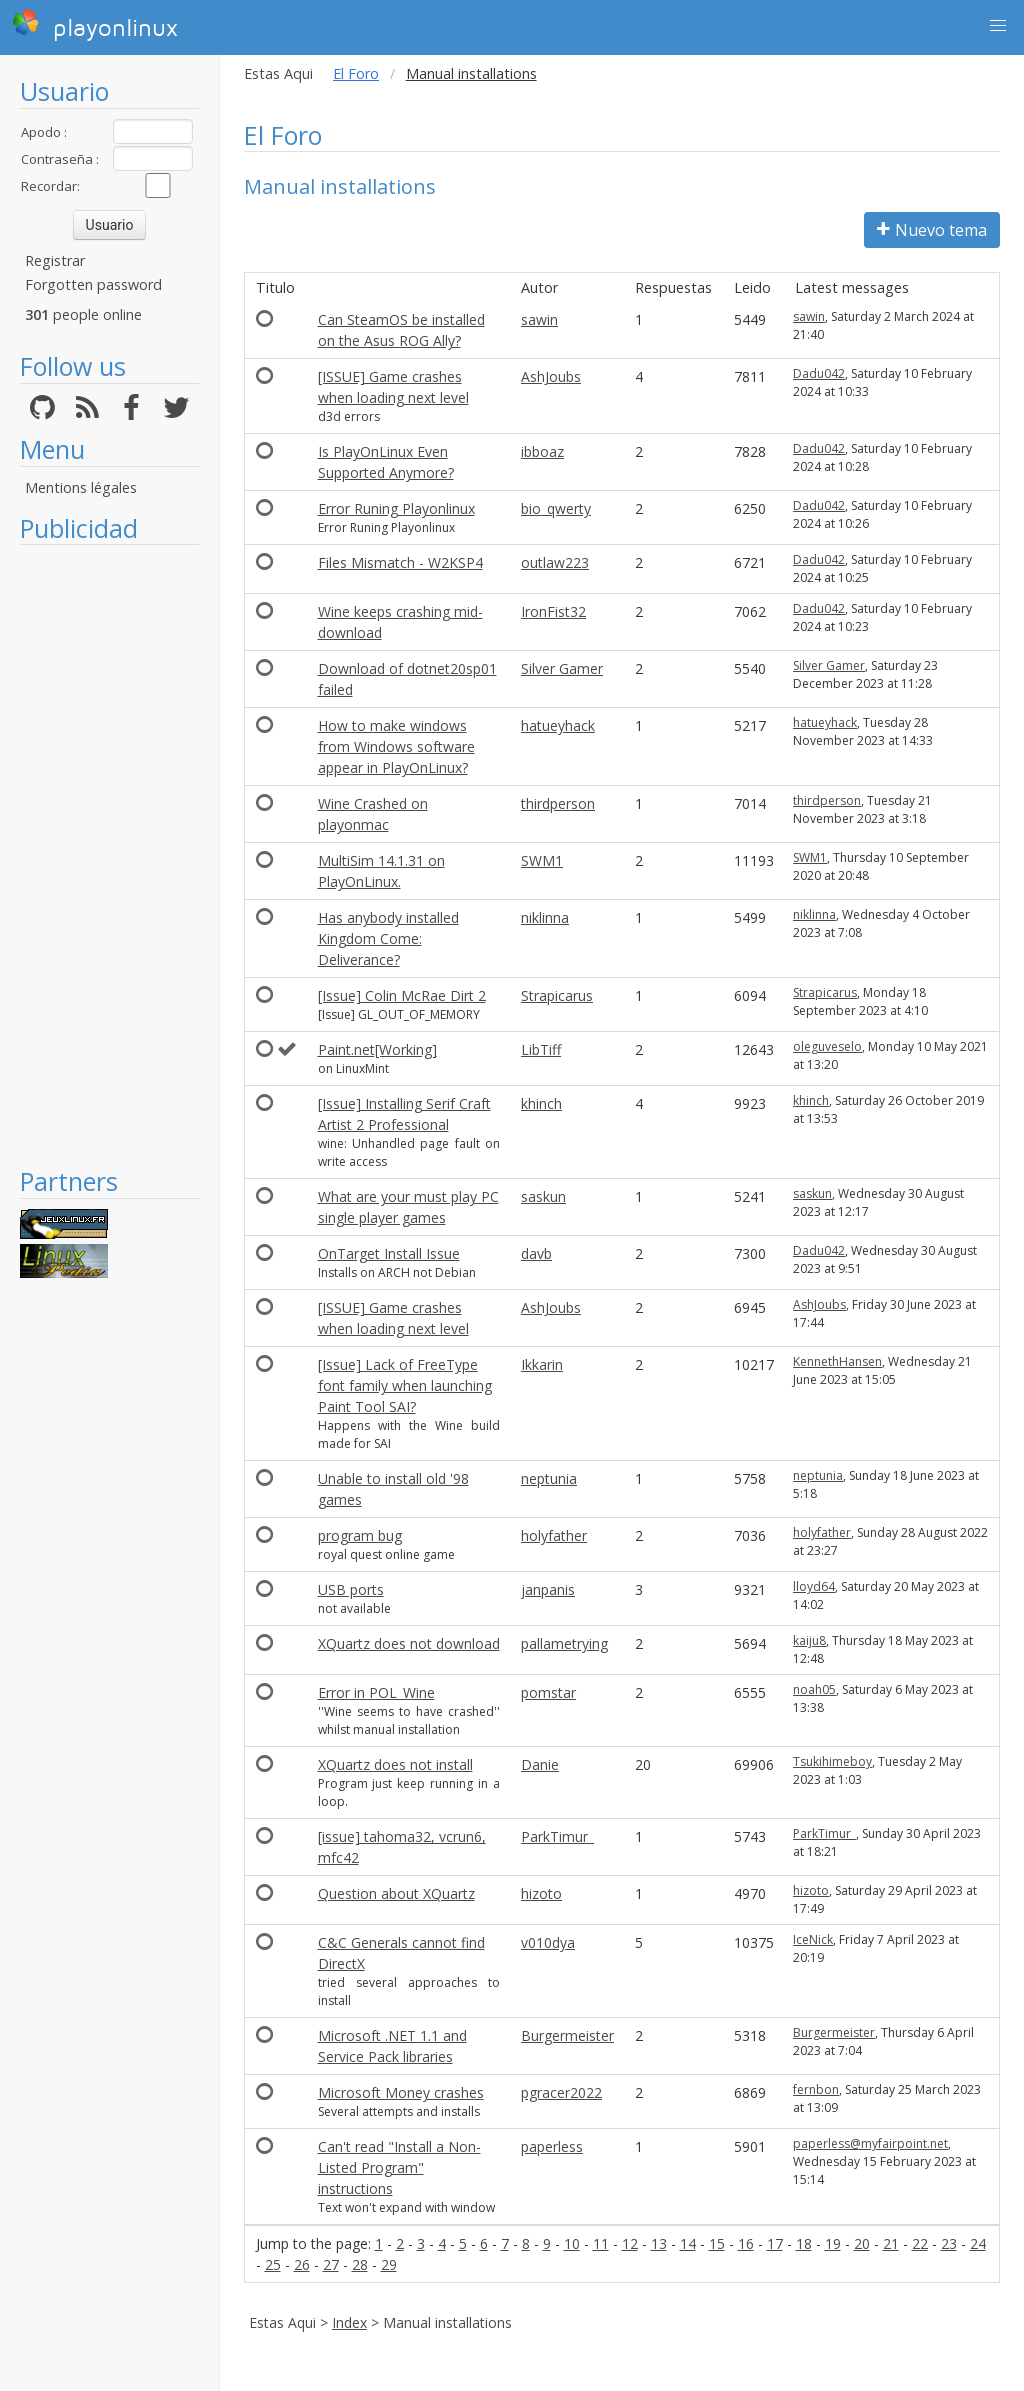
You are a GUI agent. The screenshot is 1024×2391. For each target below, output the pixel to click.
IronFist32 (553, 611)
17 (775, 2243)
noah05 (814, 1689)
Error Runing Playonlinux (396, 508)
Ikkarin (542, 1364)
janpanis (548, 1589)
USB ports (351, 1589)
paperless (552, 2146)
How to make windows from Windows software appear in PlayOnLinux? (396, 746)
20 (862, 2243)
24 (978, 2243)
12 (630, 2243)
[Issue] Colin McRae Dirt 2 (402, 995)
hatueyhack (558, 725)
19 (833, 2243)
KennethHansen (837, 1361)
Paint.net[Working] (377, 1049)
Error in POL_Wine (376, 1692)
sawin (539, 319)
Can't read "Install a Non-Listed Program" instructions (399, 2167)
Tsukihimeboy (832, 1761)
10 (572, 2243)
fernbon (816, 2089)
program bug (360, 1535)
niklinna (545, 917)
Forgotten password (93, 284)
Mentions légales (81, 487)
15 (717, 2243)
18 (804, 2243)
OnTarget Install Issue (389, 1253)
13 (659, 2243)
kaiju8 (809, 1640)
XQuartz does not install (395, 1764)
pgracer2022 (561, 2092)
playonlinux (95, 25)
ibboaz (542, 451)
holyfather (554, 1535)
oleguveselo (827, 1046)
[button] (998, 26)
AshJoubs (551, 376)
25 (273, 2264)
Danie (540, 1764)
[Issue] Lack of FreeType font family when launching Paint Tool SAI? (405, 1385)
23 (949, 2243)
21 (891, 2243)
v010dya (548, 1942)
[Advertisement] (109, 855)
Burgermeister (567, 2035)
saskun (543, 1196)
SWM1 (542, 860)
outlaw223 (555, 562)
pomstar (548, 1692)
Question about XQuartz (396, 1893)
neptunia (549, 1478)
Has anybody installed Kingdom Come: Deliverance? (388, 938)
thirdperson (558, 803)
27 (331, 2264)
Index (349, 2322)
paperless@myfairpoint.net (870, 2143)
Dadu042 (819, 373)
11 (601, 2243)
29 (389, 2264)
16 (746, 2243)
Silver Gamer (562, 668)
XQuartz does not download (409, 1643)
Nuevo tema (932, 230)
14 (688, 2243)
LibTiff (541, 1049)
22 (920, 2243)
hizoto (541, 1893)
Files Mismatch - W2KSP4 (400, 562)
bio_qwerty (556, 508)
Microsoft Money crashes (401, 2092)
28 (360, 2264)
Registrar (55, 260)
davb (536, 1253)
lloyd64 (814, 1586)
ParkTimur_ (557, 1836)
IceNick (813, 1939)
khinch (541, 1103)
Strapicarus (557, 995)
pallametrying (564, 1643)
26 (302, 2264)
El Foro (356, 73)
